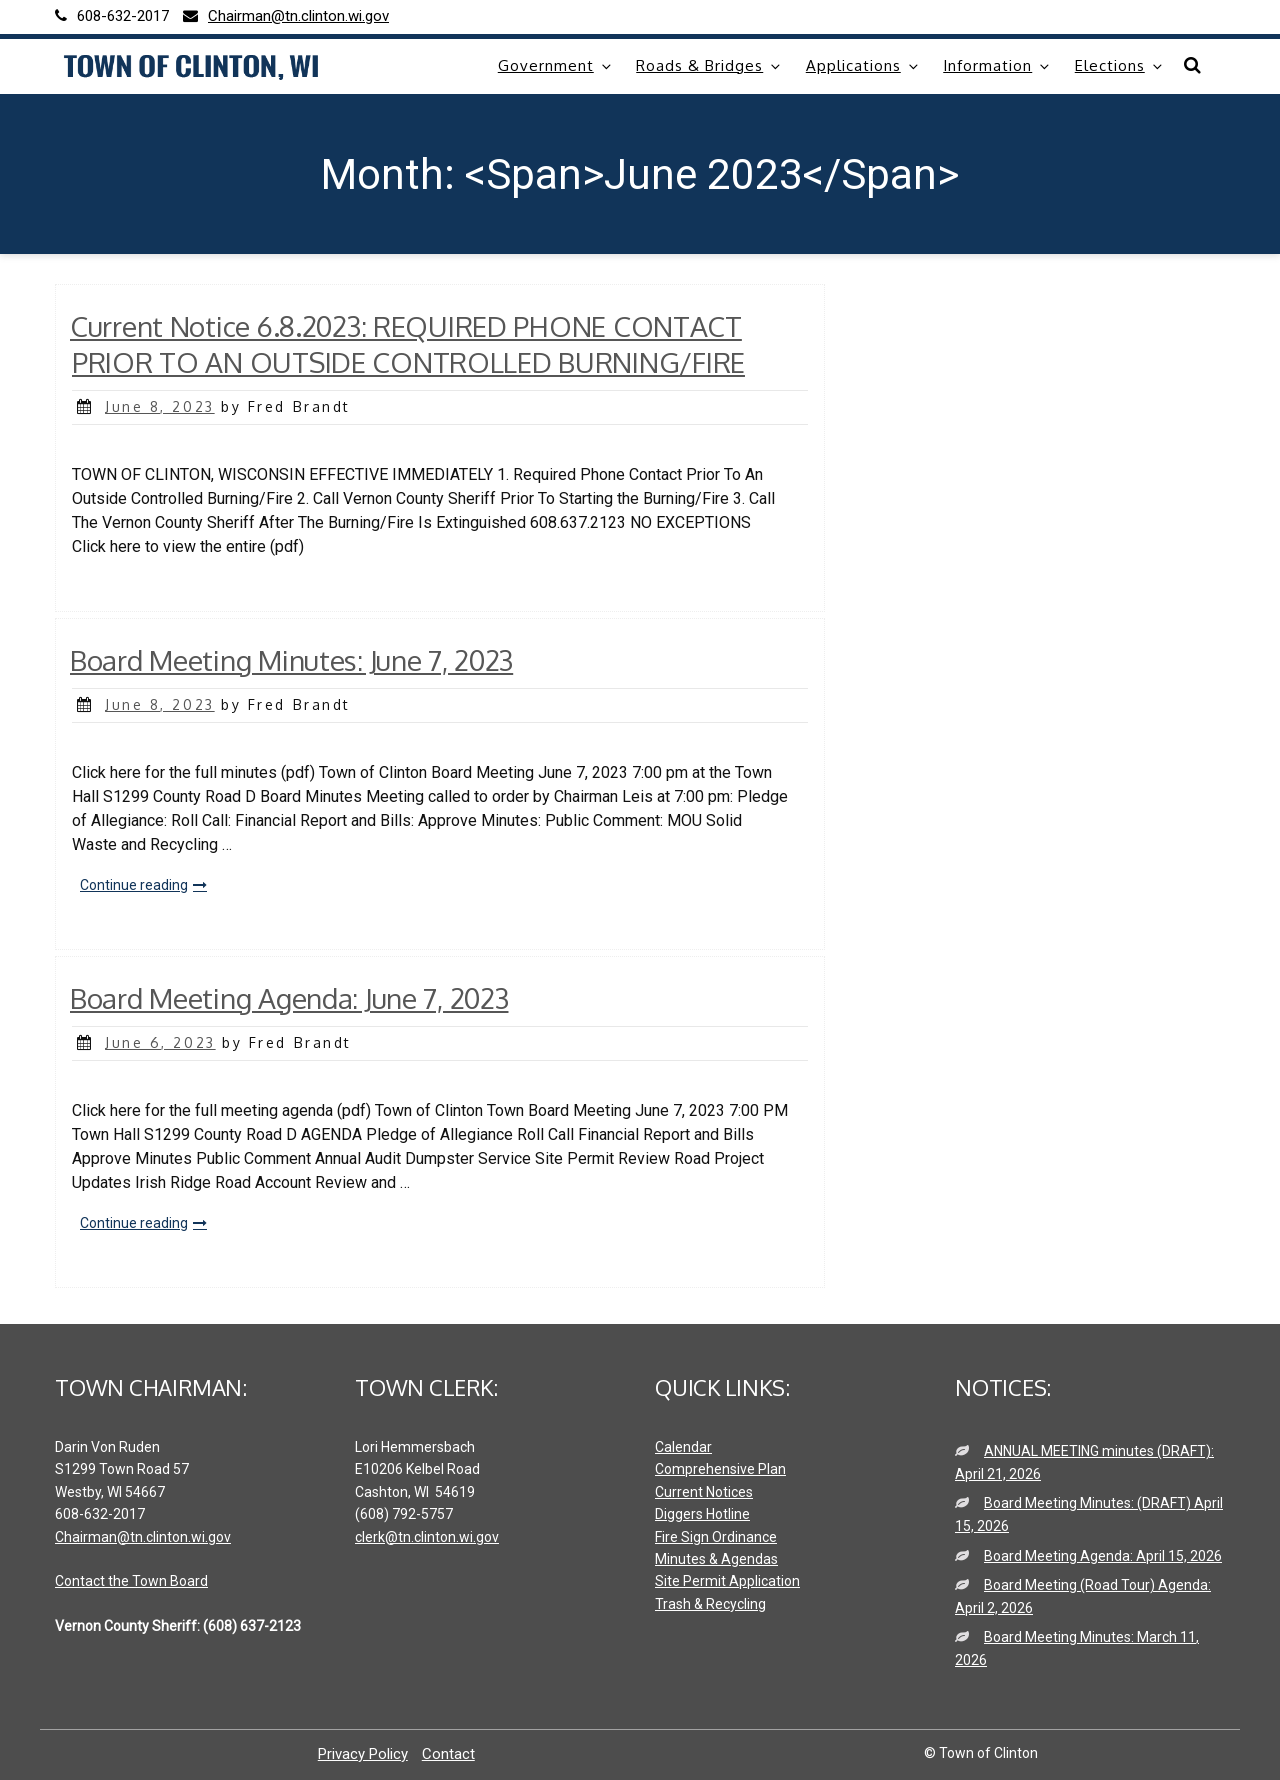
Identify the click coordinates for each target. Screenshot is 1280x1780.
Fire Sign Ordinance (716, 1537)
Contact (448, 1754)
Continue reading (147, 886)
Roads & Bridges (709, 65)
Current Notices (704, 1492)
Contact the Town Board (131, 1581)
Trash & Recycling (710, 1604)
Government (556, 65)
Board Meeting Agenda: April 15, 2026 (1103, 1556)
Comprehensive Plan (720, 1469)
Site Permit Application (727, 1581)
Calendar (683, 1447)
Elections (1120, 65)
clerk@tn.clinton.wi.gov (427, 1537)
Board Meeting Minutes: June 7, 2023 (291, 660)
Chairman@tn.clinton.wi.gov (143, 1537)
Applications (863, 65)
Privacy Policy (363, 1754)
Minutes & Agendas (716, 1559)
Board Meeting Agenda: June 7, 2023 (289, 998)
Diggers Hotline (702, 1514)
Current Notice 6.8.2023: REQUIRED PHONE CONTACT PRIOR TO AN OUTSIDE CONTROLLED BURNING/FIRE (407, 344)
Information (997, 65)
